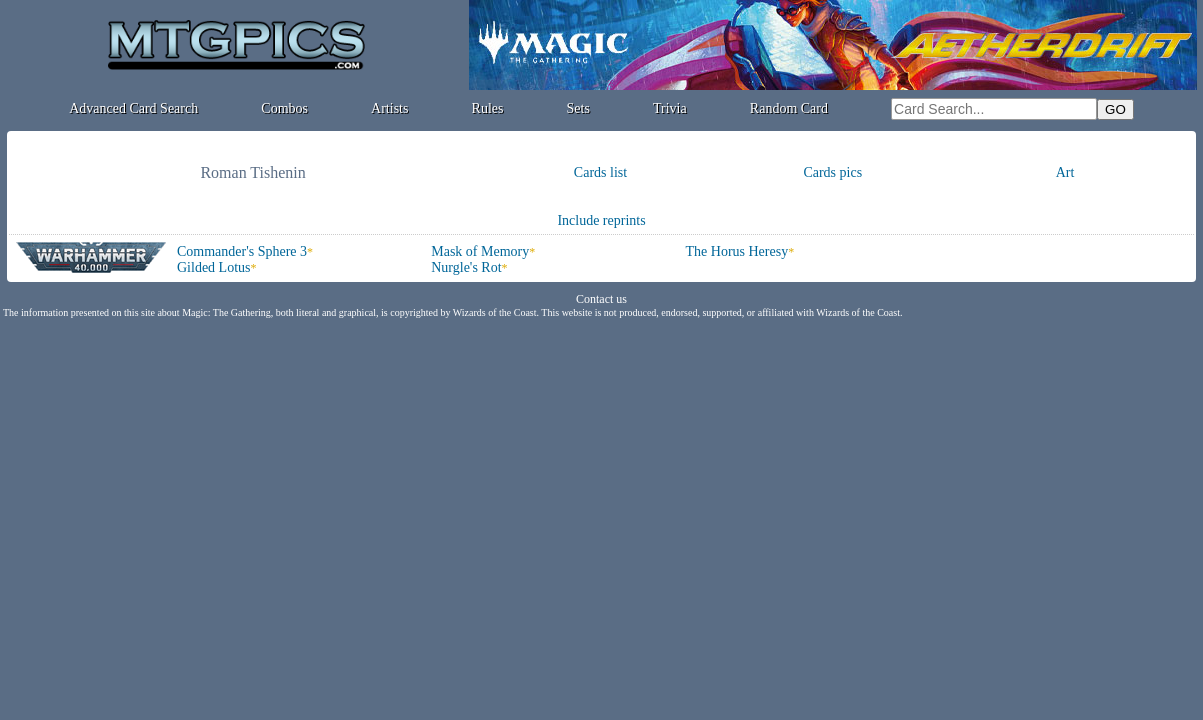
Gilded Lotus (214, 267)
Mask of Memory (480, 251)
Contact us (601, 299)
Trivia (670, 108)
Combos (284, 108)
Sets (578, 108)
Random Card (789, 108)
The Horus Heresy (737, 251)
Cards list (600, 172)
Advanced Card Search (133, 108)
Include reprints (601, 220)
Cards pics (832, 172)
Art (1065, 172)
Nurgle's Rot (466, 267)
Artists (389, 108)
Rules (488, 108)
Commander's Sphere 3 (242, 251)
